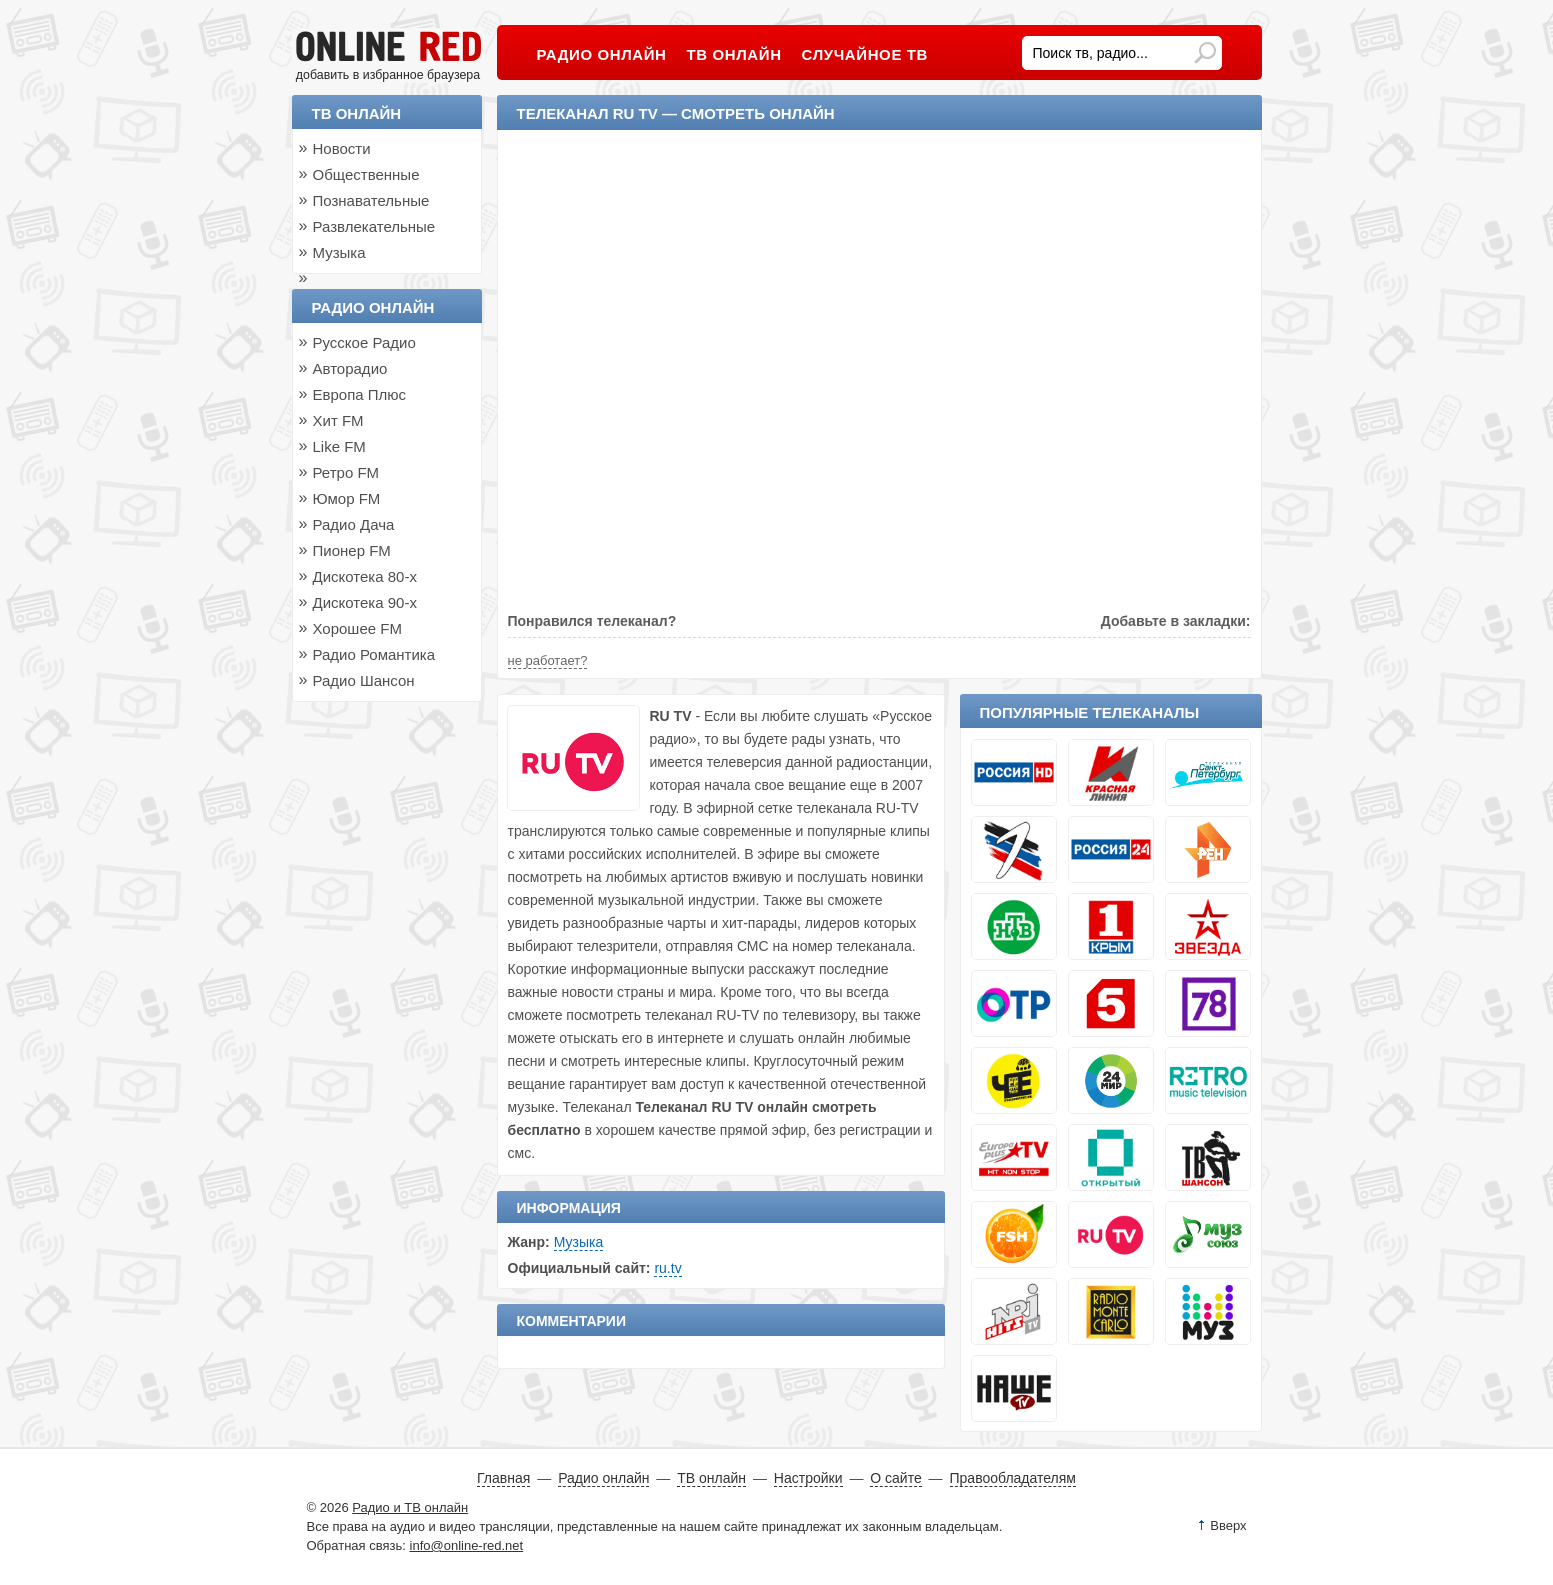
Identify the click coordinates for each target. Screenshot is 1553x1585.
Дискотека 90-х (365, 602)
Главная (503, 1478)
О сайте (895, 1478)
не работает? (548, 660)
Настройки (808, 1478)
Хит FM (338, 420)
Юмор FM (347, 498)
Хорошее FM (357, 628)
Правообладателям (1013, 1478)
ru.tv (667, 1268)
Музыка (579, 1242)
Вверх (1228, 1525)
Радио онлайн (373, 307)
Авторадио (350, 368)
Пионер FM (352, 550)
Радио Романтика (374, 654)
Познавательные (371, 200)
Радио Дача (354, 524)
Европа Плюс (360, 394)
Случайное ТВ (865, 54)
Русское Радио (364, 342)
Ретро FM (346, 472)
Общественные (366, 174)
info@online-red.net (467, 1545)
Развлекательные (374, 226)
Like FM (339, 446)
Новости (342, 148)
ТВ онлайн (357, 113)
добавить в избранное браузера (388, 75)
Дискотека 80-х (365, 576)
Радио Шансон (364, 680)
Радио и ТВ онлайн (410, 1507)
